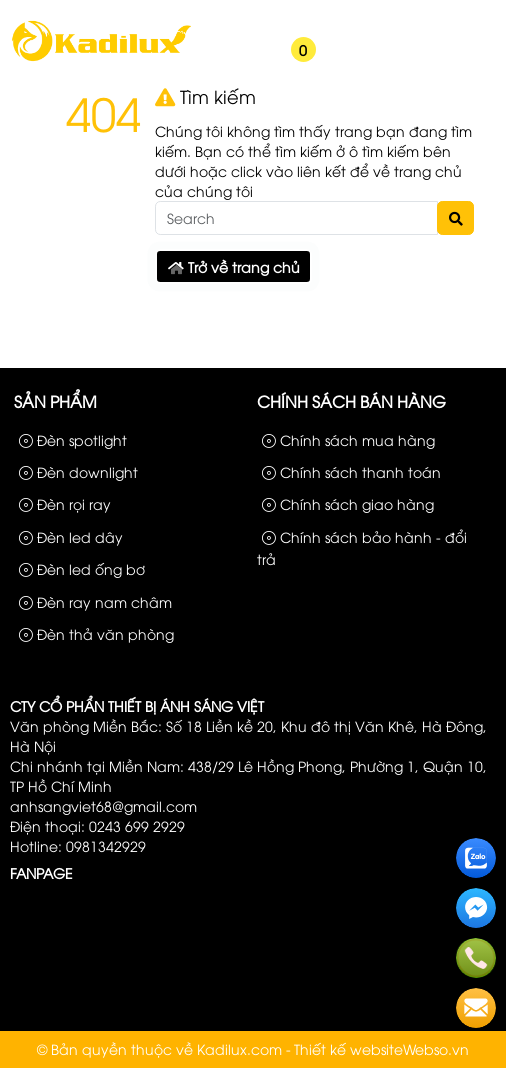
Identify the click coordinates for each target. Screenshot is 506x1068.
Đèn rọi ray (65, 503)
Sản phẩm (308, 18)
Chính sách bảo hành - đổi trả (362, 547)
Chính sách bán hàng (351, 401)
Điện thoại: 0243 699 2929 (97, 825)
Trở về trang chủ (234, 266)
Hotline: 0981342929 (78, 845)
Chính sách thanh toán (351, 471)
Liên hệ (465, 18)
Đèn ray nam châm (95, 601)
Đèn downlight (78, 471)
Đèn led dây (71, 536)
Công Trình (392, 18)
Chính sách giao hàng (348, 503)
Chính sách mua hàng (348, 439)
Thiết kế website (348, 1048)
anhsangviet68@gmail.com (103, 805)
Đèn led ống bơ (82, 568)
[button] (219, 62)
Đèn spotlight (73, 439)
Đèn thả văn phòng (96, 633)
